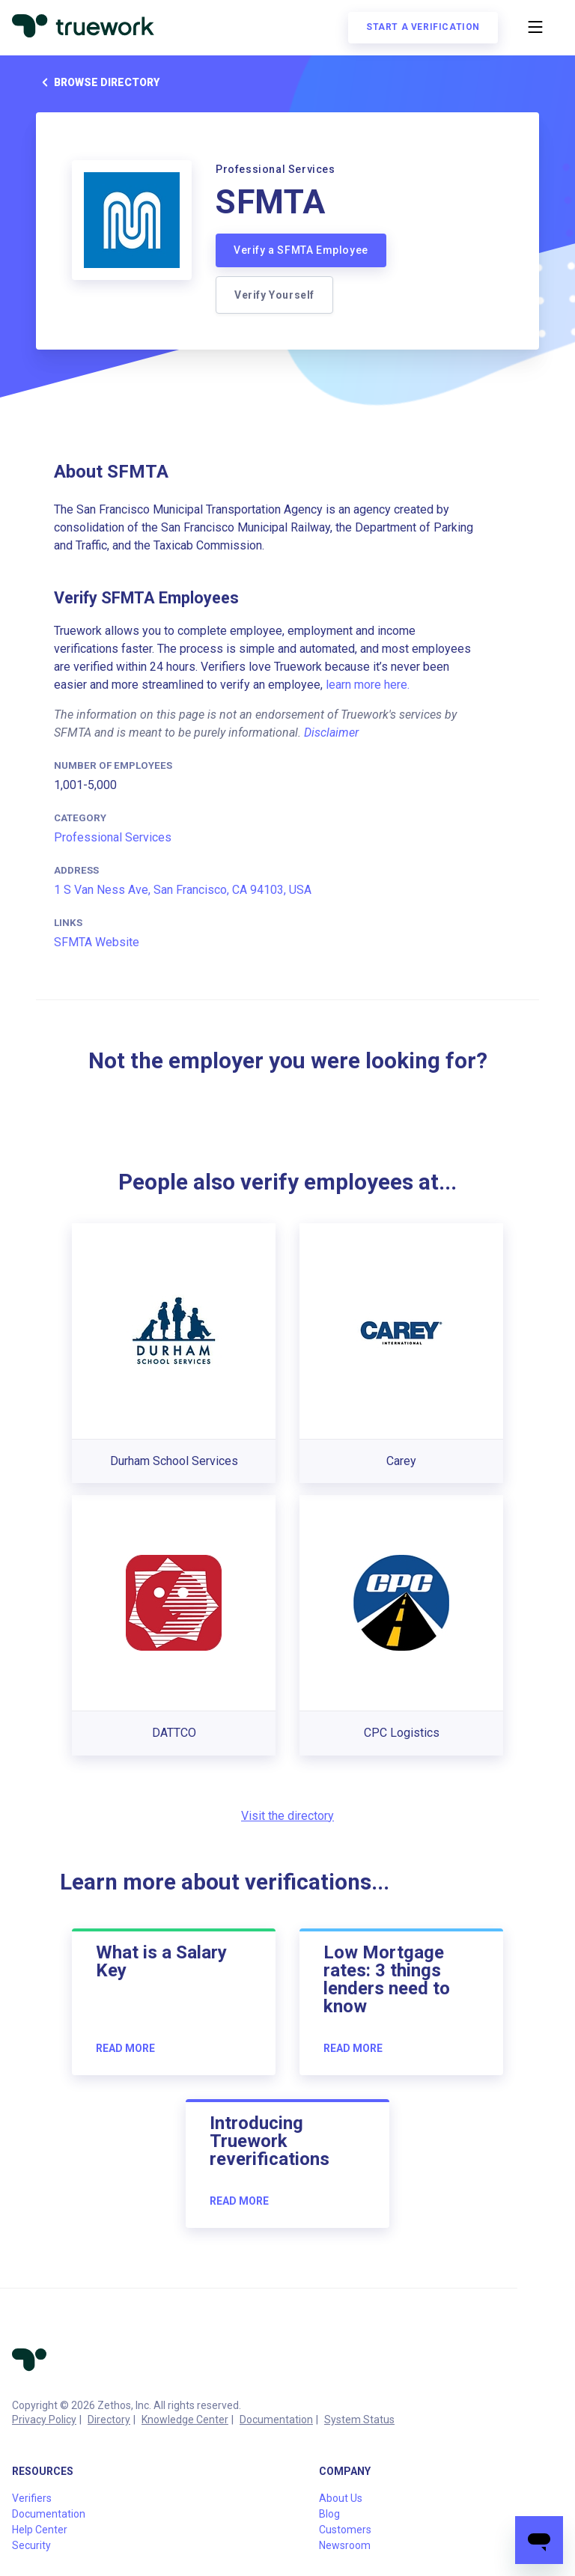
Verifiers (32, 2498)
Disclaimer (331, 732)
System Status (359, 2420)
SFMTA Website (96, 942)
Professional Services (112, 837)
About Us (340, 2498)
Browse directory (97, 82)
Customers (345, 2530)
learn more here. (368, 685)
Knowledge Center (185, 2420)
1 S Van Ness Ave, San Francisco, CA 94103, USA (182, 890)
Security (31, 2545)
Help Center (39, 2530)
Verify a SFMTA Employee (301, 250)
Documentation (276, 2420)
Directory (109, 2420)
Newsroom (345, 2545)
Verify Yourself (274, 295)
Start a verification (423, 27)
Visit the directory (287, 1816)
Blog (329, 2514)
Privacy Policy (44, 2420)
